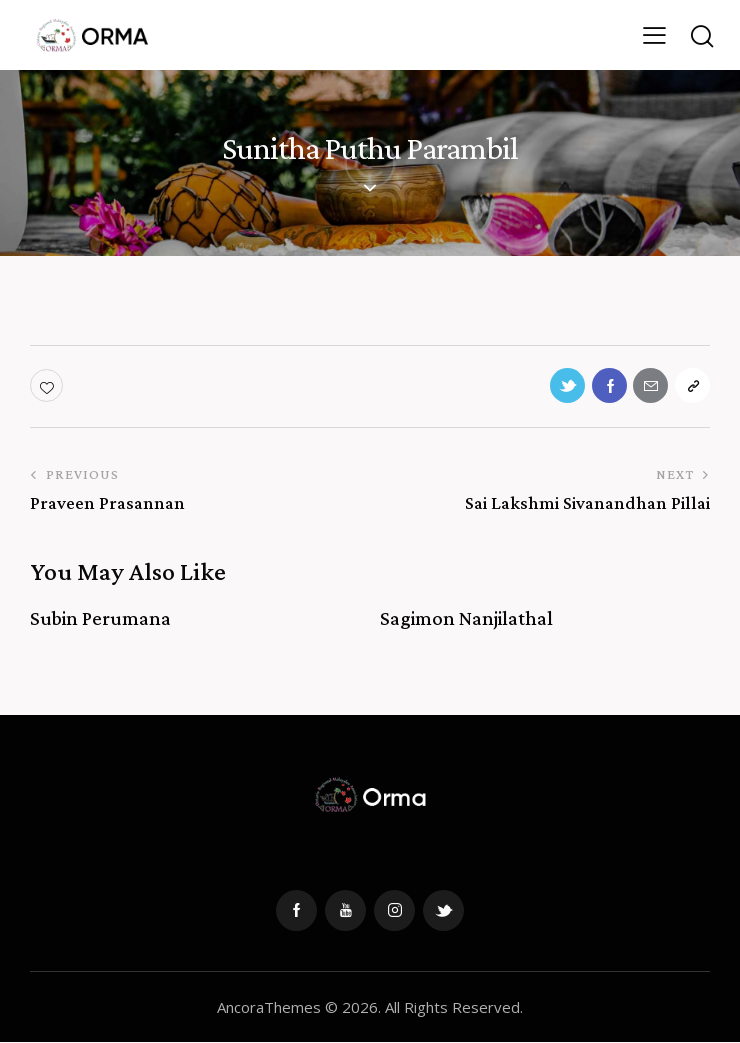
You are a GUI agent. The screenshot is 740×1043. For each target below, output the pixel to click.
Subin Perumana (100, 619)
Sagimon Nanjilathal (466, 619)
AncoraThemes (269, 1007)
